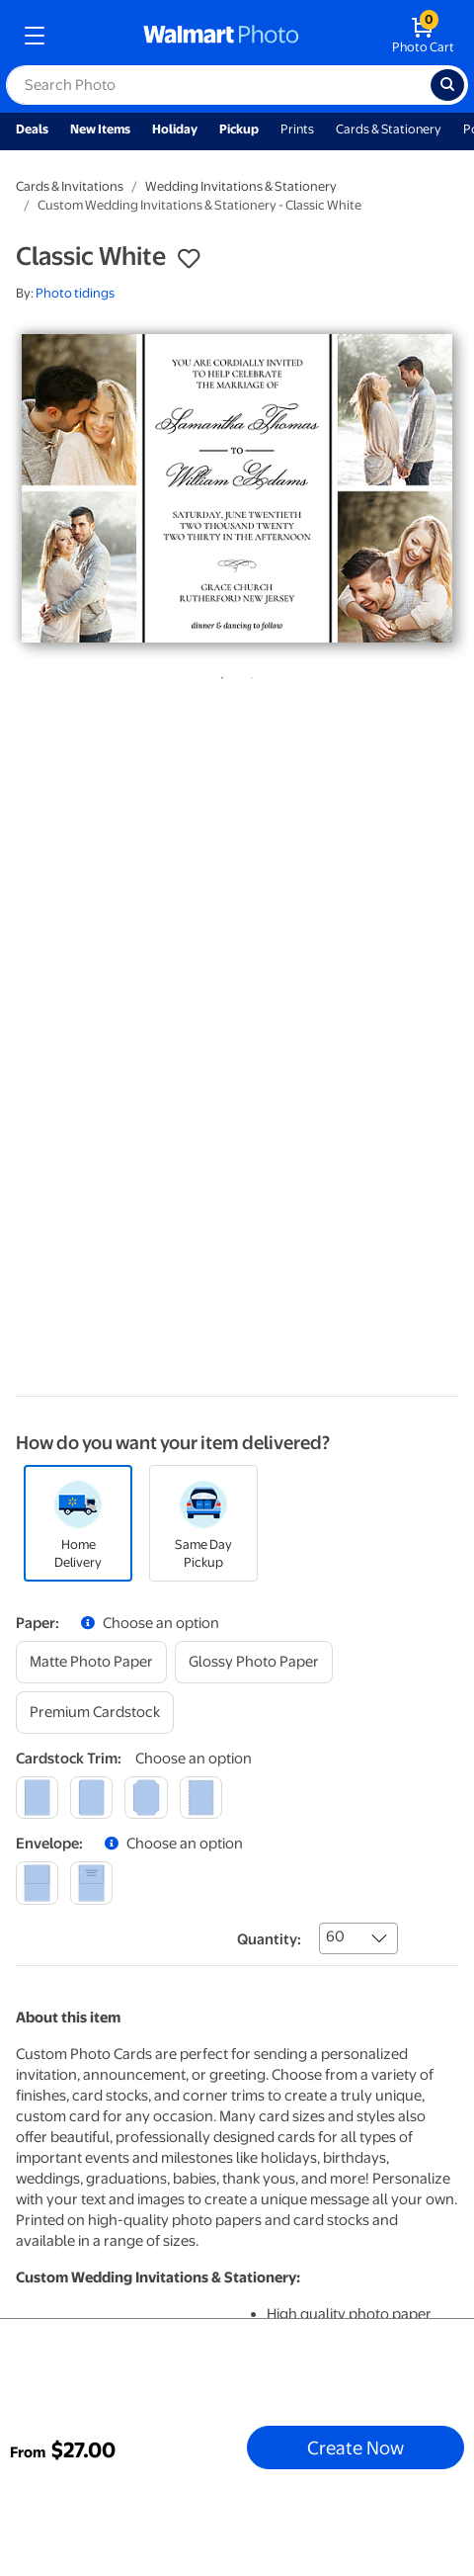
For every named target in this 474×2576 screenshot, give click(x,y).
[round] (91, 1797)
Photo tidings (75, 293)
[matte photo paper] (91, 1662)
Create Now (355, 2447)
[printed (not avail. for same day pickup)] (91, 1882)
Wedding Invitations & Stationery (241, 186)
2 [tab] (248, 674)
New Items (100, 129)
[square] (37, 1797)
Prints (297, 129)
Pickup (239, 129)
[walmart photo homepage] (221, 35)
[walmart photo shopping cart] (423, 35)
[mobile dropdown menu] (34, 35)
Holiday (175, 129)
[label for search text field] (218, 85)
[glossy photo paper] (254, 1662)
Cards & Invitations (69, 186)
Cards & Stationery (388, 129)
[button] (188, 259)
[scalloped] (201, 1797)
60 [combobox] (335, 1936)
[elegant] (145, 1797)
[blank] (37, 1882)
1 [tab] (218, 674)
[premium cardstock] (95, 1712)
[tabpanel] (237, 488)
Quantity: (269, 1939)
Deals (32, 129)
